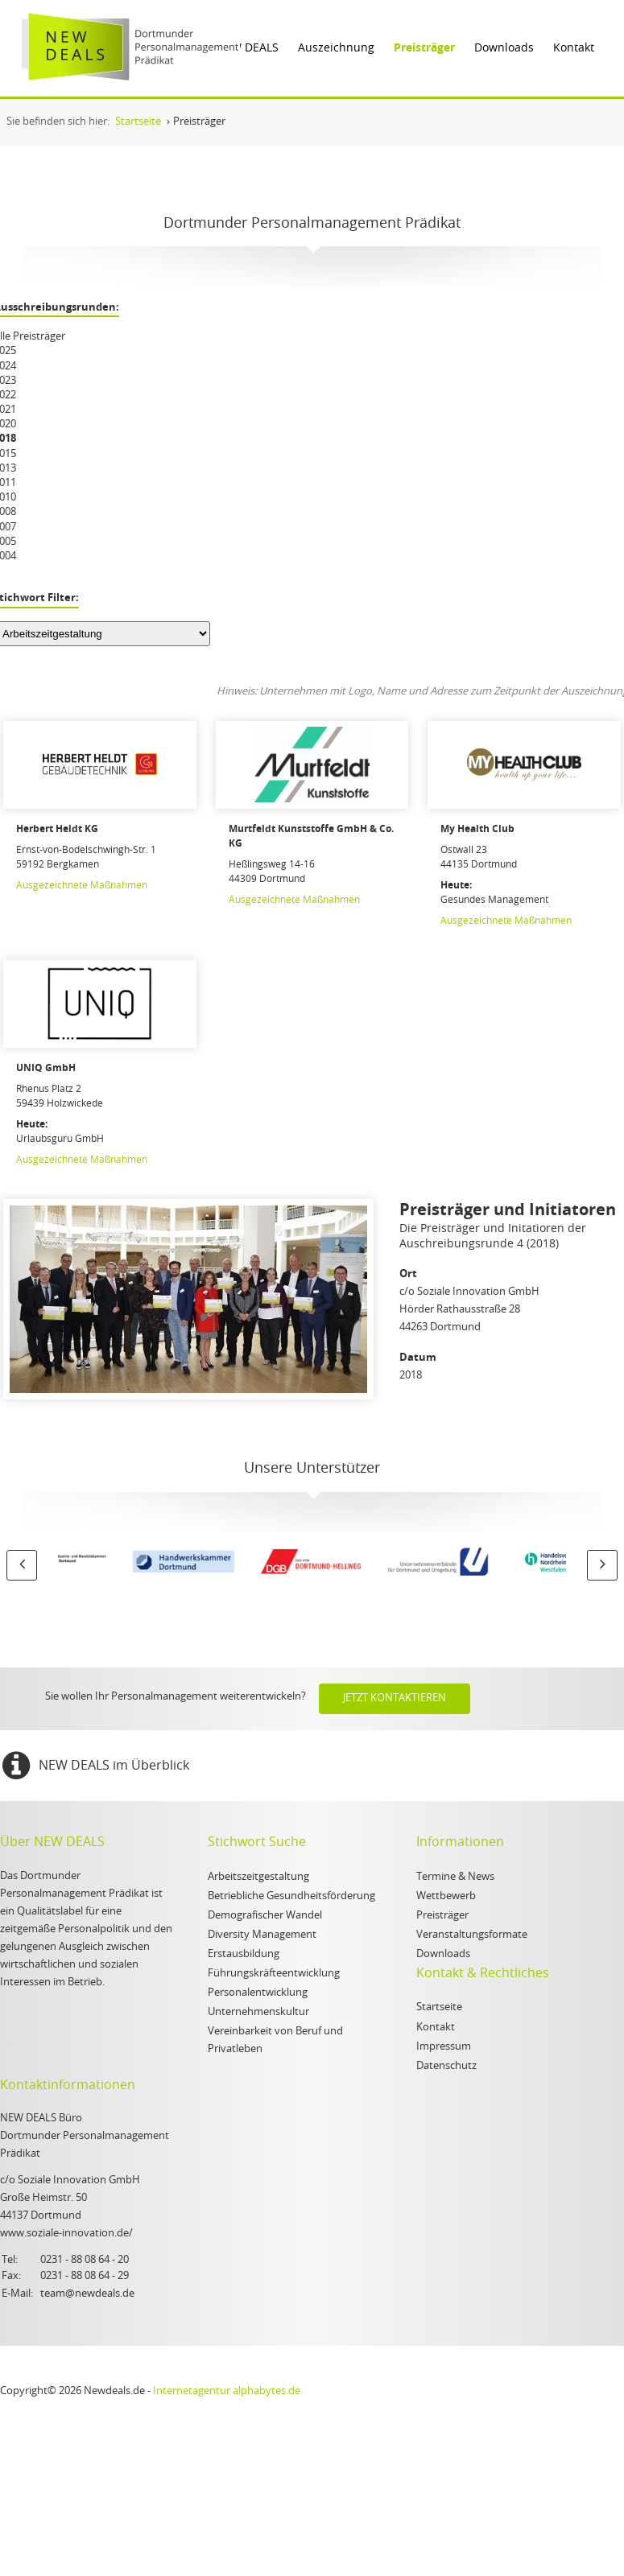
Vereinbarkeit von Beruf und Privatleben (275, 2040)
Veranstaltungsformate (471, 1935)
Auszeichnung (336, 48)
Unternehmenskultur (258, 2012)
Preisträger (424, 48)
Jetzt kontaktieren (394, 1698)
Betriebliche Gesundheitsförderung (291, 1896)
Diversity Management (262, 1935)
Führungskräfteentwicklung (274, 1973)
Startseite (439, 2007)
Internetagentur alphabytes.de (226, 2391)
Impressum (443, 2047)
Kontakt (573, 48)
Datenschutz (446, 2066)
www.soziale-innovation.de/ (66, 2233)
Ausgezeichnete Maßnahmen (81, 885)
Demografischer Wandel (265, 1915)
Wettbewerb (446, 1896)
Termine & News (455, 1877)
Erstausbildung (243, 1954)
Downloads (504, 48)
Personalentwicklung (258, 1993)
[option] (121, 1564)
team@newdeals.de (87, 2294)
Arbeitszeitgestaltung (258, 1877)
